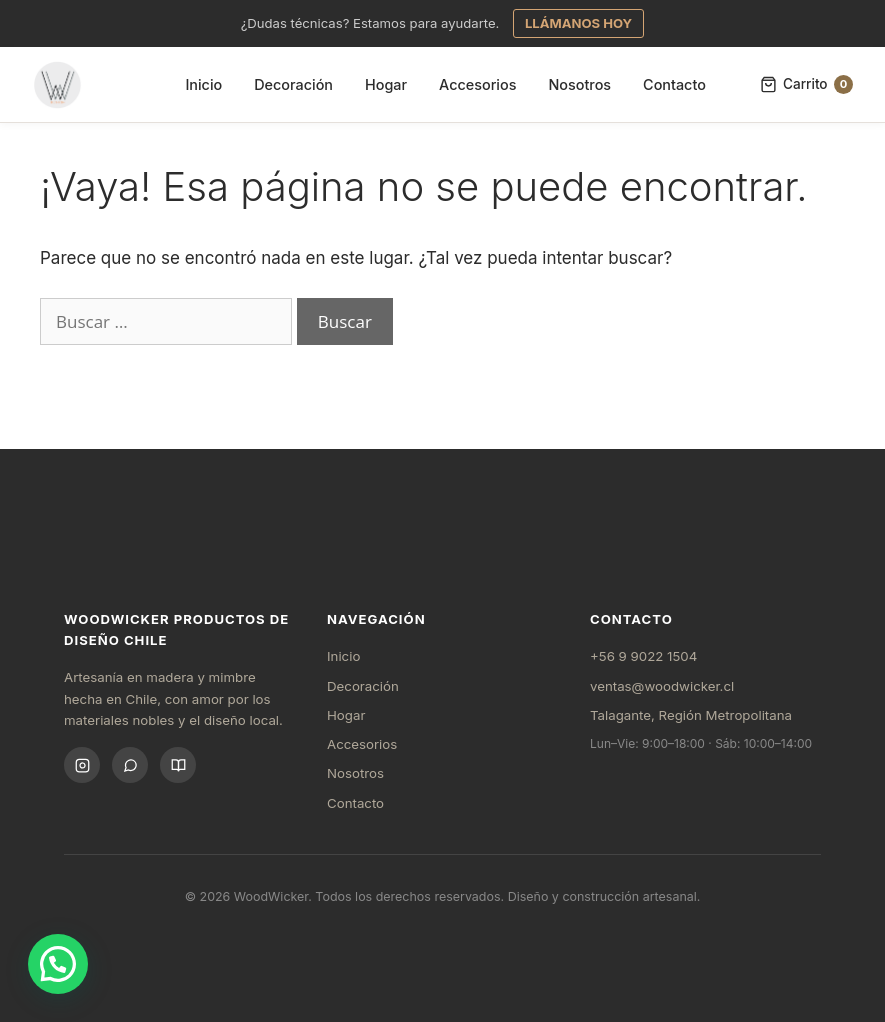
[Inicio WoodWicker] (58, 85)
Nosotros (579, 84)
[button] (58, 964)
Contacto (674, 84)
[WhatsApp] (130, 765)
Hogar (386, 84)
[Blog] (178, 765)
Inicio (203, 84)
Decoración (293, 84)
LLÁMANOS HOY (578, 23)
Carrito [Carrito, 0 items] (806, 84)
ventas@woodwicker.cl (662, 686)
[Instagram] (82, 765)
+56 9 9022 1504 (643, 656)
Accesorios (477, 84)
